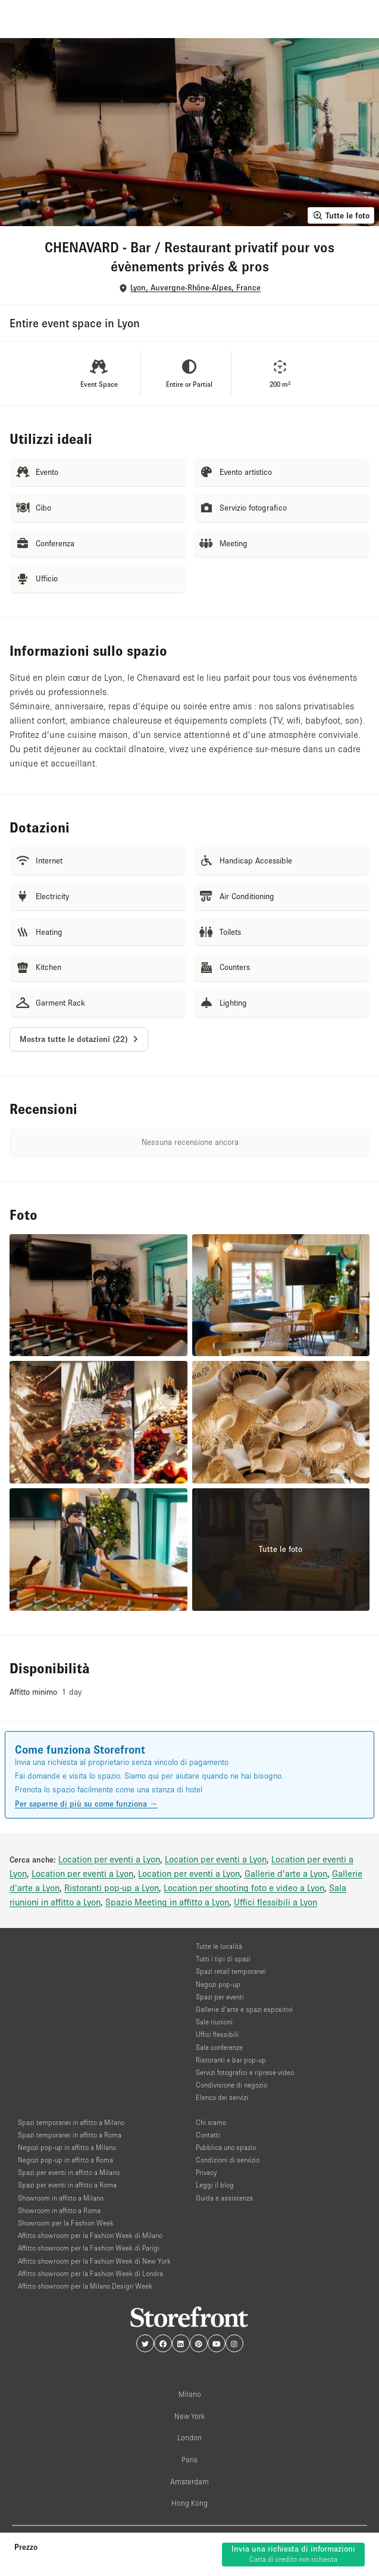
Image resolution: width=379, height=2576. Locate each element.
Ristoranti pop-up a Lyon (111, 1887)
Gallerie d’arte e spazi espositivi (244, 2009)
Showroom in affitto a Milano (61, 2198)
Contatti (208, 2135)
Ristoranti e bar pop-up (231, 2060)
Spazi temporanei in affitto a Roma (69, 2135)
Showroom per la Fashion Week (66, 2223)
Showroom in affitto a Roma (59, 2210)
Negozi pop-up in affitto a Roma (65, 2160)
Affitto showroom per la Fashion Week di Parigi (88, 2248)
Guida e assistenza (224, 2198)
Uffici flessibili (217, 2034)
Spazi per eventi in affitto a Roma (67, 2185)
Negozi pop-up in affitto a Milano (67, 2147)
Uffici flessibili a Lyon (275, 1901)
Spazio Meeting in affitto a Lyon (167, 1901)
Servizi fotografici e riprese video (245, 2072)
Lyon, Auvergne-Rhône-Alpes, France (195, 287)
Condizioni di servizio (227, 2160)
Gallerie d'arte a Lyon (286, 1873)
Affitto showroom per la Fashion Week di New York (94, 2261)
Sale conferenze (219, 2047)
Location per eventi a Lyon (109, 1859)
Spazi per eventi (220, 1997)
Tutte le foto (340, 215)
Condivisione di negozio (231, 2085)
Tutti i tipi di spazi (223, 1958)
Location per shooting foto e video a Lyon (244, 1887)
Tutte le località (219, 1946)
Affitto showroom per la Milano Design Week (85, 2286)
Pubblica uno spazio (226, 2147)
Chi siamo (211, 2122)
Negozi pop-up (218, 1984)
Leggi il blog (215, 2185)
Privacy (206, 2172)
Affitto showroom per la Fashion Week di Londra (90, 2273)
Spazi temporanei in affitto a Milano (71, 2122)
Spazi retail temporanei (231, 1971)
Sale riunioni (214, 2022)
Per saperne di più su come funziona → (86, 1803)
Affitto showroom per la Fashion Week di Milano (90, 2235)
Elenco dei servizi (222, 2097)
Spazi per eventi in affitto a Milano (69, 2172)
